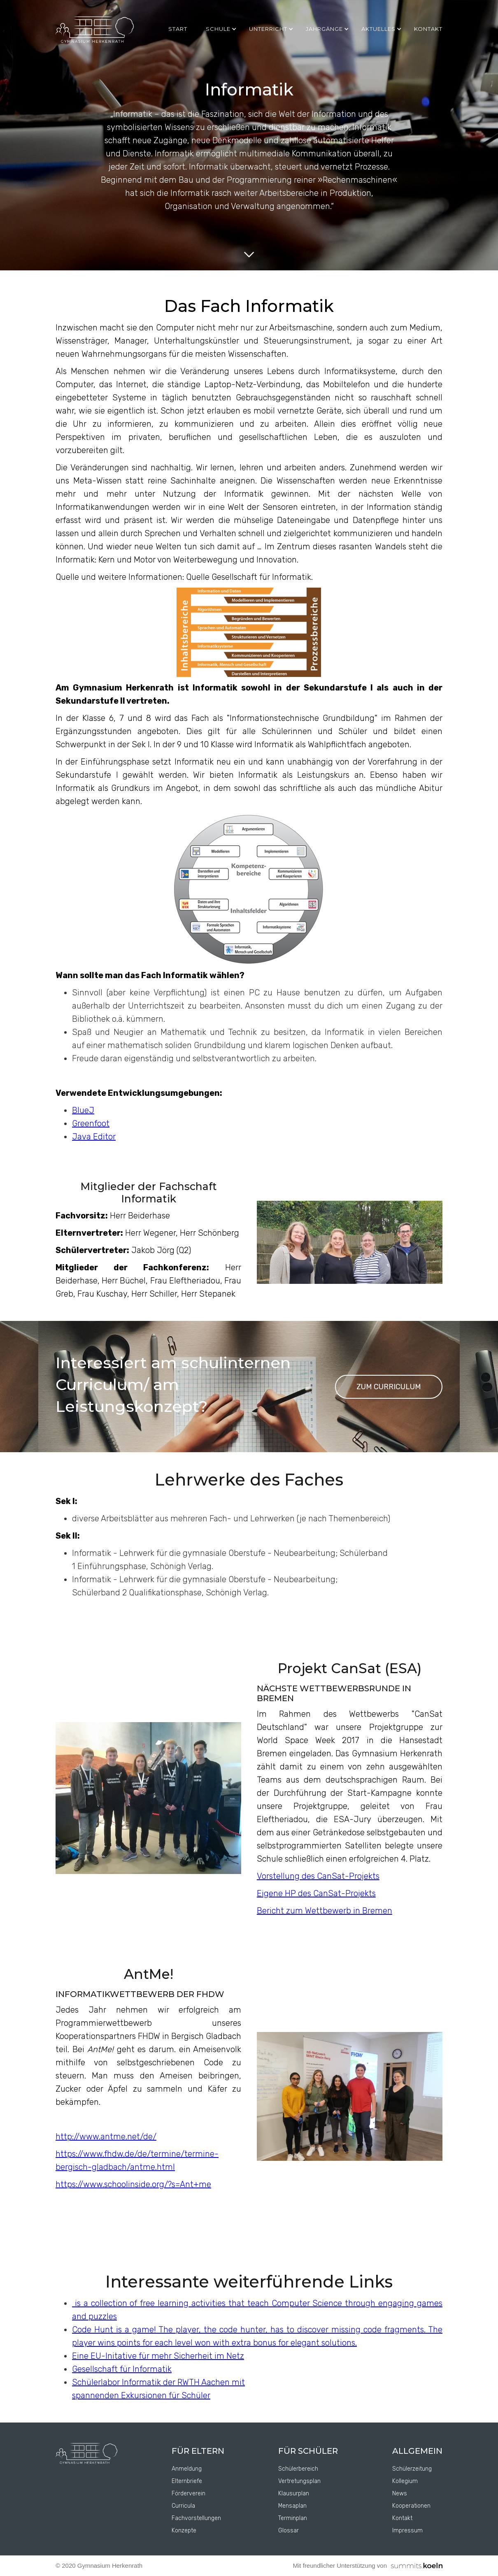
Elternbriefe (187, 2481)
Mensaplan (292, 2505)
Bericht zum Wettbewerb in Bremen (324, 1911)
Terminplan (292, 2518)
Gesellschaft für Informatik (122, 2369)
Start (177, 29)
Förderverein (188, 2493)
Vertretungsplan (299, 2481)
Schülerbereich (298, 2468)
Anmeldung (187, 2468)
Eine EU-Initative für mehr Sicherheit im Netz (158, 2356)
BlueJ (83, 1110)
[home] (95, 30)
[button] (223, 28)
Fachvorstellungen (196, 2518)
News (399, 2493)
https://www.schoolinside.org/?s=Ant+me (133, 2184)
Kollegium (405, 2481)
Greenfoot (90, 1123)
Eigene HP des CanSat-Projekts (316, 1893)
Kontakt (402, 2518)
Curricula (183, 2505)
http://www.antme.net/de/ (106, 2136)
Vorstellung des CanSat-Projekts (318, 1876)
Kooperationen (411, 2505)
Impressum (407, 2530)
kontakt (428, 29)
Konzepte (184, 2530)
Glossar (288, 2530)
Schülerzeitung (412, 2468)
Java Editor (94, 1137)
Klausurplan (293, 2493)
